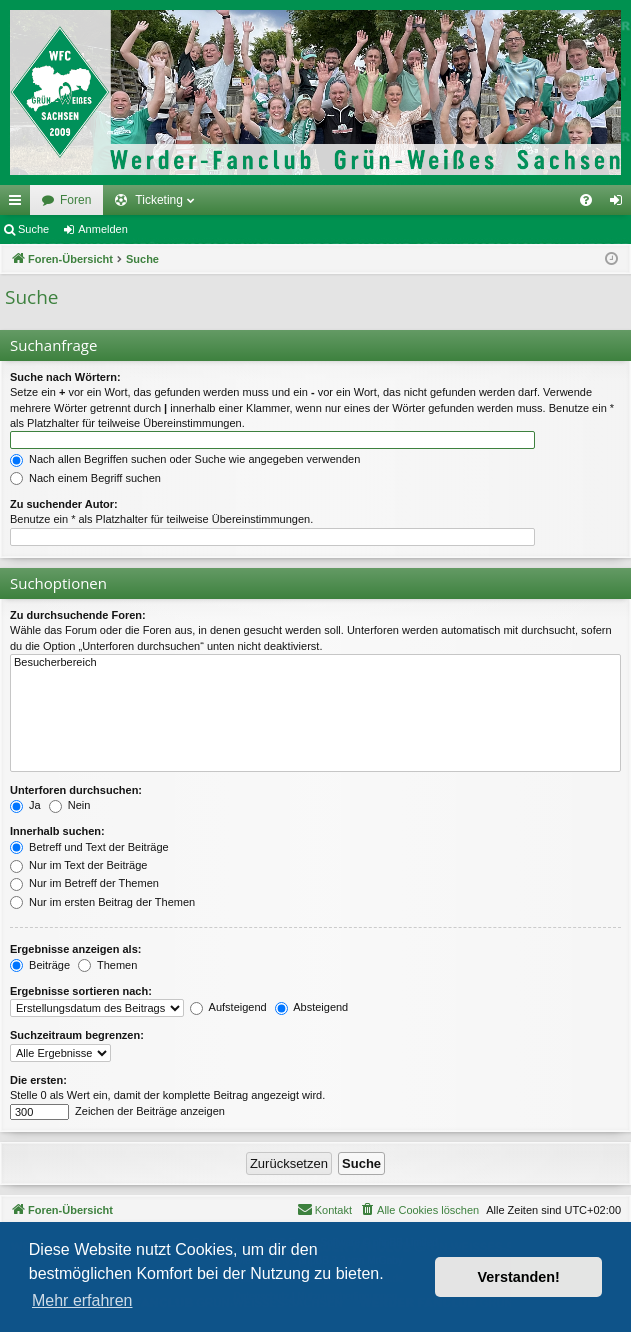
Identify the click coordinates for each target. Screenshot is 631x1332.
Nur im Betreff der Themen (84, 883)
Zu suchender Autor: (64, 504)
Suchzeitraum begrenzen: (77, 1035)
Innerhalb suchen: (57, 831)
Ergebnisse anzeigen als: (75, 949)
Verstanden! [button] (519, 1277)
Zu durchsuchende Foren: (78, 615)
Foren (75, 200)
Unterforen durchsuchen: (76, 790)
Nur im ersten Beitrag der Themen (102, 902)
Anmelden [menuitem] (620, 204)
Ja (25, 805)
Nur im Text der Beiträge (78, 865)
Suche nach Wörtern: (65, 377)
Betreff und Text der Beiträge (89, 847)
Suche (33, 229)
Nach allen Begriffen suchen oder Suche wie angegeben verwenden (185, 459)
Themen (107, 965)
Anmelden (103, 229)
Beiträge (40, 965)
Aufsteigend (228, 1007)
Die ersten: (38, 1080)
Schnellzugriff (19, 204)
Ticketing (159, 200)
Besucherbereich (315, 663)
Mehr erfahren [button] (82, 1300)
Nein (70, 805)
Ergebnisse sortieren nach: (81, 991)
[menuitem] (586, 200)
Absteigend (312, 1007)
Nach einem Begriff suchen (85, 478)
